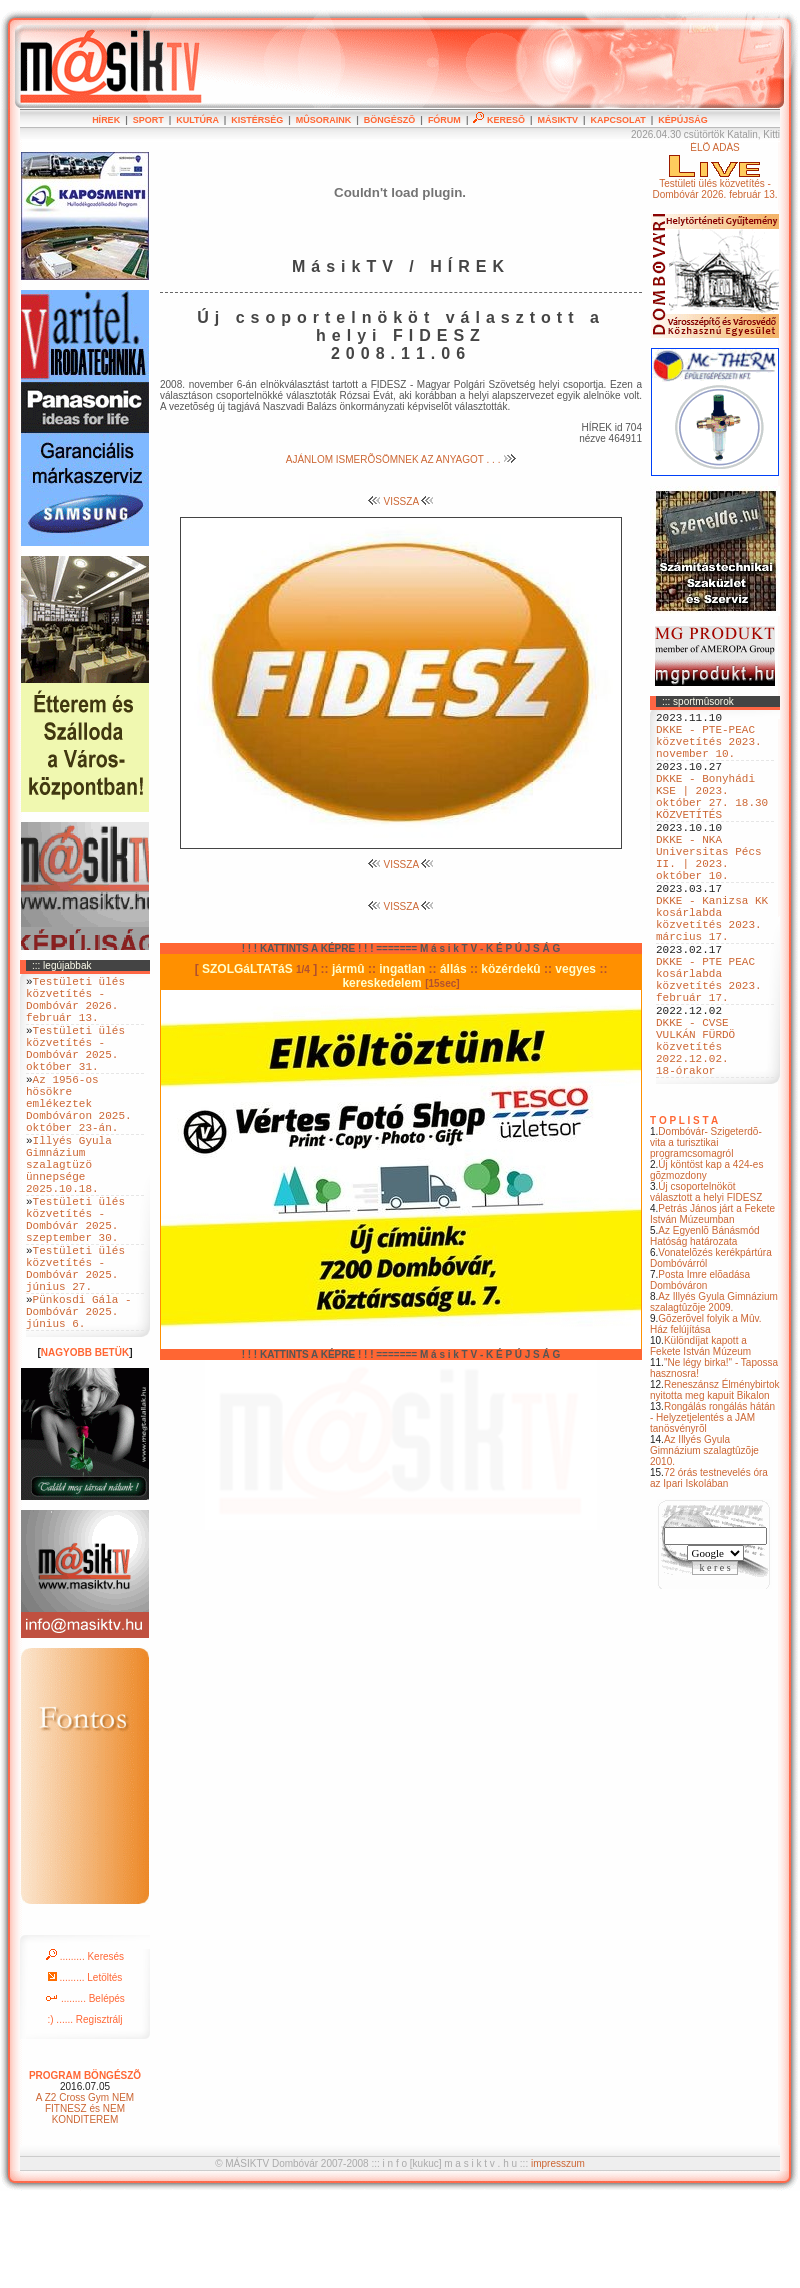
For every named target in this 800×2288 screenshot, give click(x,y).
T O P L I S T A (684, 1210)
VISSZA (401, 501)
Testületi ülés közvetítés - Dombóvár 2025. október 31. (75, 1067)
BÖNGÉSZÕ (390, 120)
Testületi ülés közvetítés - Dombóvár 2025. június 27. (75, 1341)
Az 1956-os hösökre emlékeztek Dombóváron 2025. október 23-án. (79, 1135)
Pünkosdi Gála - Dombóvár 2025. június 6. (79, 1394)
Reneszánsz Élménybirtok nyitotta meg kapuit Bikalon (715, 1480)
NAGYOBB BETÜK (85, 1439)
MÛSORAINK (324, 120)
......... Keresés (85, 2043)
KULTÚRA (197, 120)
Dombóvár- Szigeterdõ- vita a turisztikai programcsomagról (706, 1232)
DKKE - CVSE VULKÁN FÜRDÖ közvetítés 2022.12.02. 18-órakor (695, 1129)
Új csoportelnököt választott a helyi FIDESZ (706, 1282)
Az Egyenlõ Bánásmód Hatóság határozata (705, 1326)
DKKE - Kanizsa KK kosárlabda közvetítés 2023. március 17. (712, 970)
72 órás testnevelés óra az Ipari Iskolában (709, 1568)
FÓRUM (444, 120)
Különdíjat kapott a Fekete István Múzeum (700, 1436)
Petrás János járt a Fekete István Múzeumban (712, 1304)
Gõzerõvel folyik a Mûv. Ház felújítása (706, 1414)
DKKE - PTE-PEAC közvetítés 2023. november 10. (709, 749)
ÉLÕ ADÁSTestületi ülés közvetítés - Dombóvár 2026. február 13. (714, 171)
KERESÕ (499, 120)
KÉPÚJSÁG (683, 120)
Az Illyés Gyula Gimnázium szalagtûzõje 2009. (714, 1392)
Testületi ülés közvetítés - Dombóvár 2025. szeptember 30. (75, 1280)
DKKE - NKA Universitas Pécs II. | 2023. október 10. (709, 894)
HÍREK (106, 120)
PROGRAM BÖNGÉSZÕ (85, 2162)
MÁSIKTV (557, 120)
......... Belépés (85, 2085)
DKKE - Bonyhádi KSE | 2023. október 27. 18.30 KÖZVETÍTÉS (712, 818)
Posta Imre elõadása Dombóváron (700, 1370)
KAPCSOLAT (617, 120)
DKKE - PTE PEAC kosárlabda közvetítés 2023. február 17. (709, 1046)
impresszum (558, 2250)
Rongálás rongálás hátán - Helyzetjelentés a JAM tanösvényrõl (712, 1507)
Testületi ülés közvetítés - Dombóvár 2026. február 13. (75, 1006)
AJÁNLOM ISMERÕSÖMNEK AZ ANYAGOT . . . (401, 459)
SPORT (148, 120)
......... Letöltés (85, 2064)
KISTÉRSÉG (257, 120)
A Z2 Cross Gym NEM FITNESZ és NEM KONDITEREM (85, 2195)
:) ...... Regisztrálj (84, 2106)
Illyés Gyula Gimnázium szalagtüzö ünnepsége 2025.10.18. (69, 1211)
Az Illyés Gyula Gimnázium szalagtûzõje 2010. (704, 1540)
